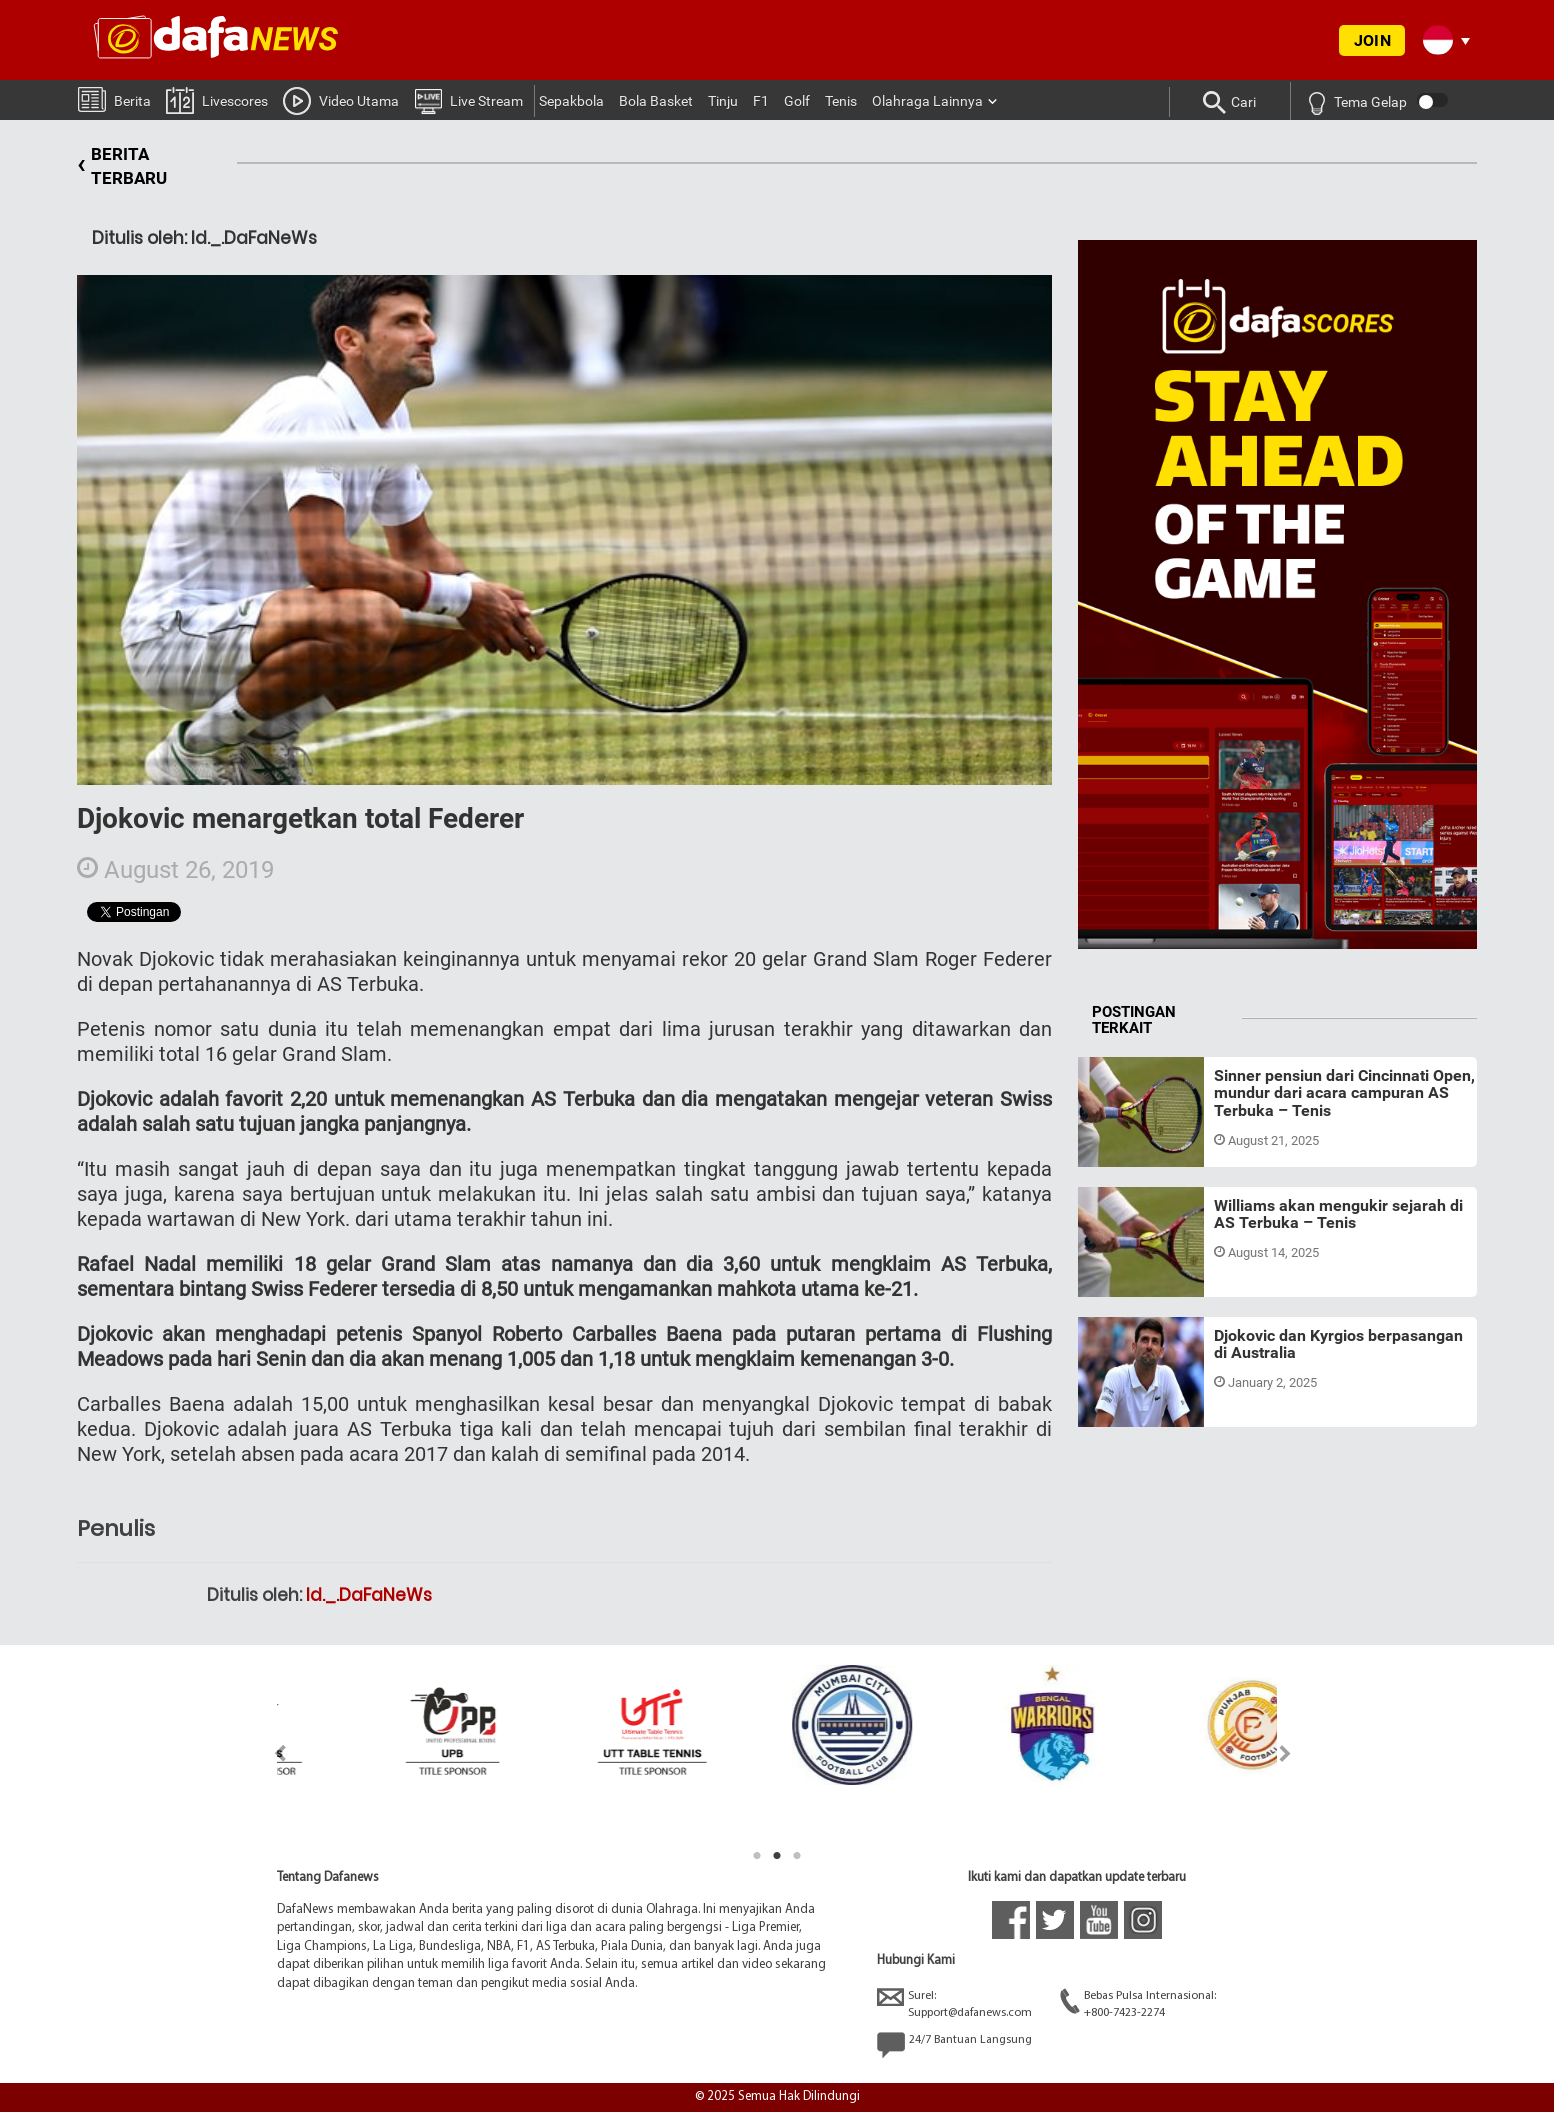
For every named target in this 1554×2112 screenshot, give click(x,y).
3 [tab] (797, 1856)
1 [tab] (757, 1856)
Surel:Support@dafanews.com (954, 2003)
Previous (268, 1753)
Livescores (217, 99)
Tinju (723, 101)
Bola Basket (656, 101)
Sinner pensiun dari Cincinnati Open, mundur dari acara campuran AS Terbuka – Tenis (1344, 1093)
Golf (797, 101)
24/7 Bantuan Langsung (954, 2045)
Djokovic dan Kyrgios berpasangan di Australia (1338, 1344)
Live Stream (468, 100)
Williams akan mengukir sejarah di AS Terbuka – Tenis (1338, 1214)
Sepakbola (571, 101)
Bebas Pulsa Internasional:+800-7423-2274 (1138, 2003)
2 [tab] (777, 1856)
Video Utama (341, 100)
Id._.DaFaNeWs (369, 1595)
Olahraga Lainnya (927, 101)
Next (1285, 1753)
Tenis (841, 101)
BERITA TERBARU (122, 166)
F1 (761, 101)
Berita (114, 98)
